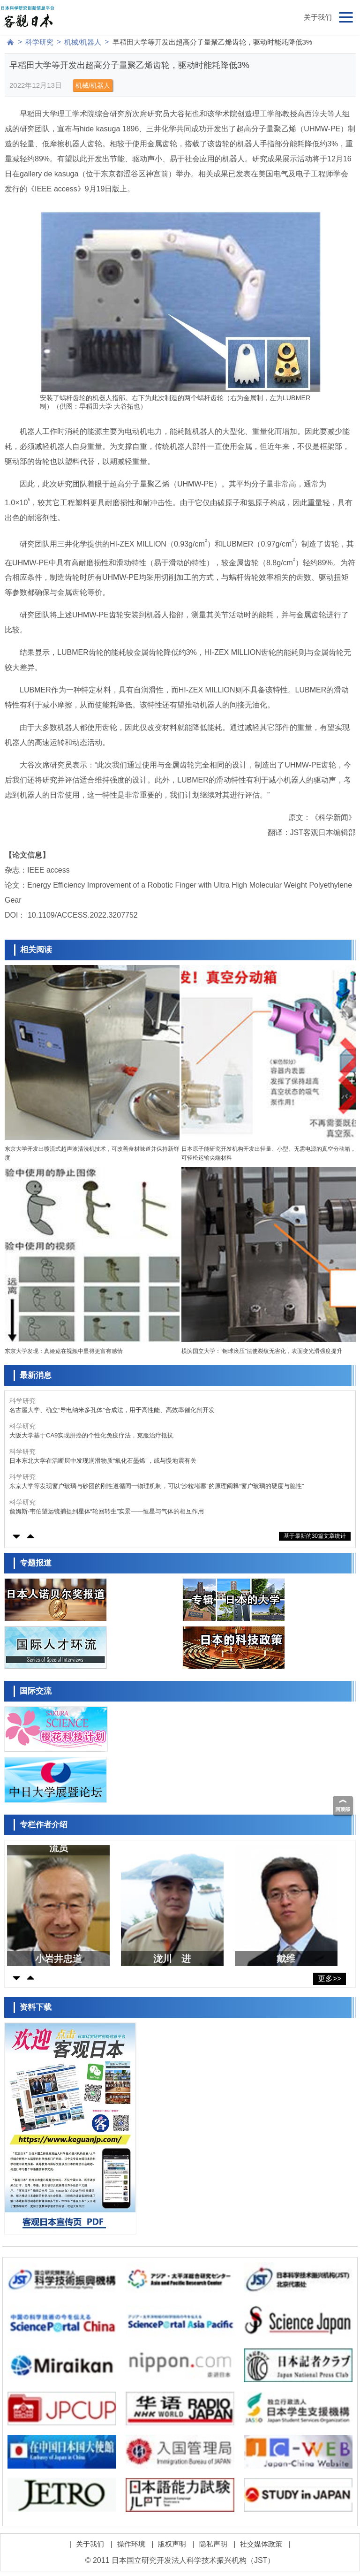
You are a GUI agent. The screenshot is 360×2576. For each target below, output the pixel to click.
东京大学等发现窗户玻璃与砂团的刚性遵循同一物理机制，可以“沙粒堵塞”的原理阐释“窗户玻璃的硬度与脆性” (156, 1485)
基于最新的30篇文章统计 (315, 1536)
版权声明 (172, 2544)
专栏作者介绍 (44, 1824)
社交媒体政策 (261, 2544)
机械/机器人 (82, 42)
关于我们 (318, 17)
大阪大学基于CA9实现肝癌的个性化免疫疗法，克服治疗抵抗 (91, 1435)
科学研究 (39, 42)
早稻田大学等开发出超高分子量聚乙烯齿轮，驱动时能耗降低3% (212, 42)
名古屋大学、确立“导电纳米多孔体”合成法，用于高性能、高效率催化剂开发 (112, 1409)
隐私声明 (213, 2544)
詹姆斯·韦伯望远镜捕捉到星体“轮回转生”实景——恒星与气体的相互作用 (106, 1511)
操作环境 (131, 2544)
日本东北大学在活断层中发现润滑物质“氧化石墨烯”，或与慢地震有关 (102, 1460)
